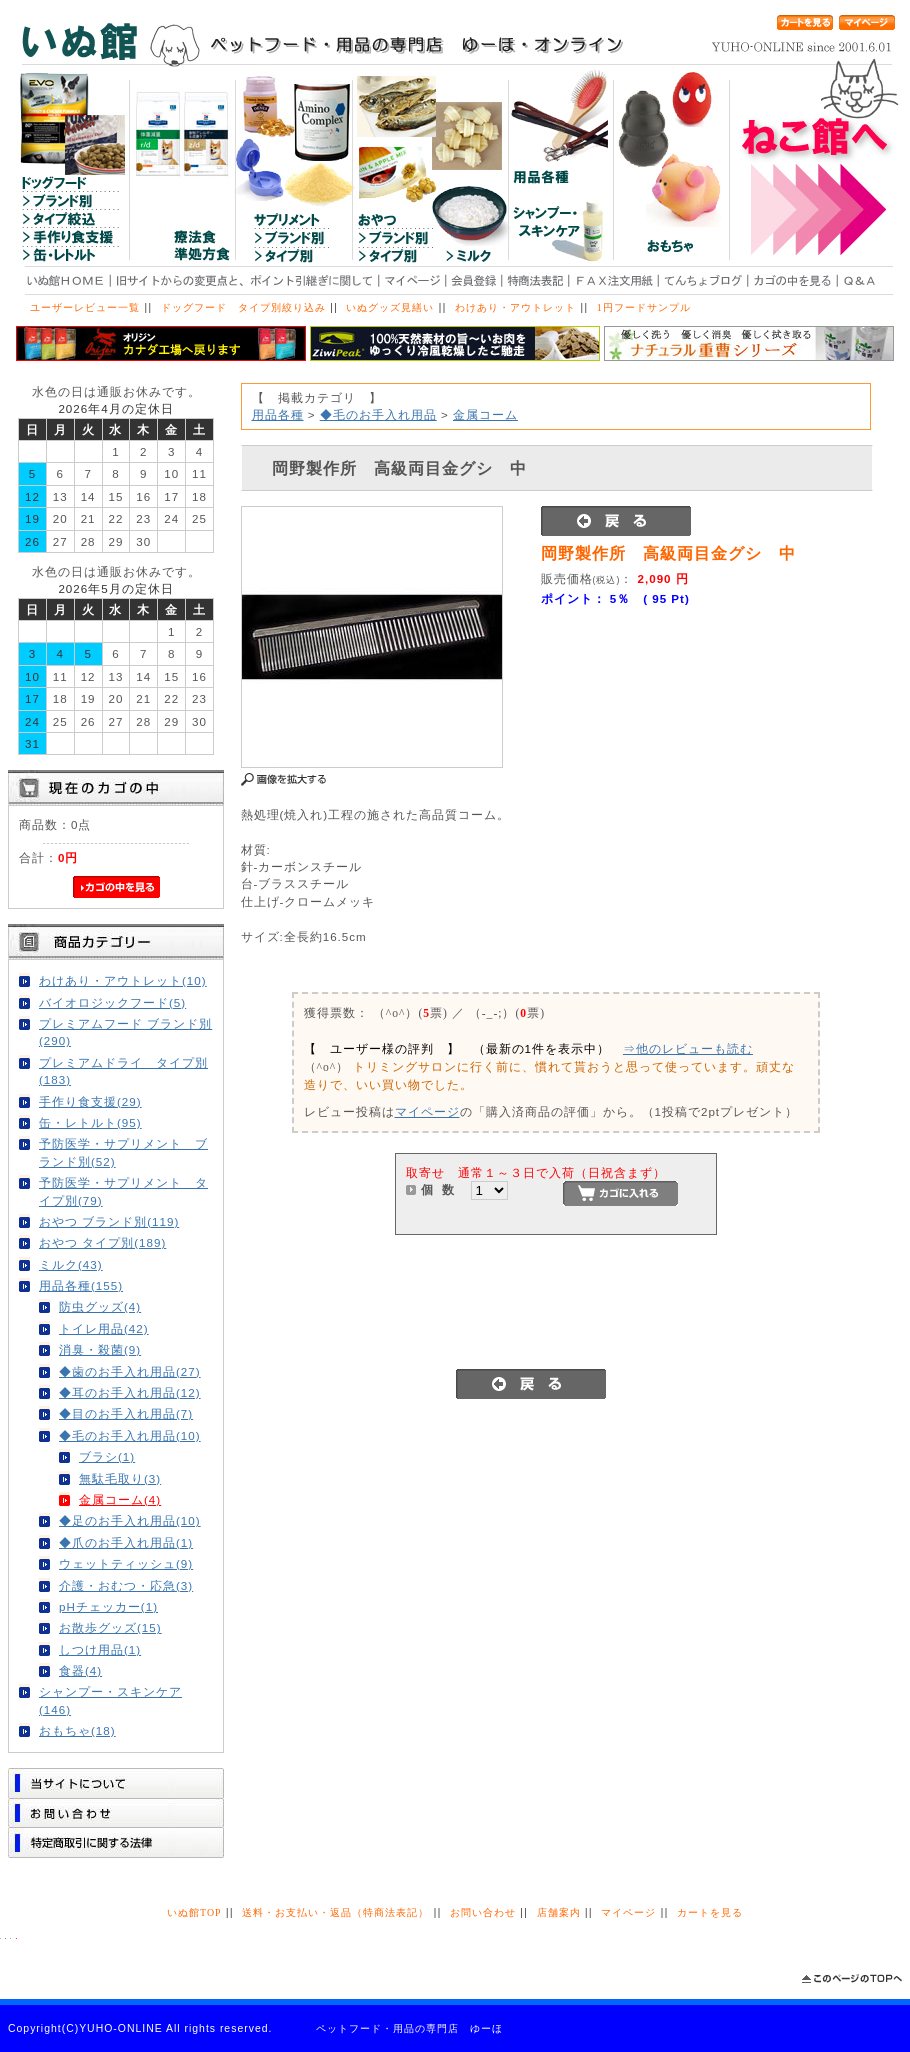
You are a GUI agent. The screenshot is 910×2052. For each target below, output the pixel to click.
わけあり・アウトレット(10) (123, 980)
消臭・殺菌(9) (100, 1349)
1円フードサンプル (644, 307)
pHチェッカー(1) (108, 1606)
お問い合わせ (483, 1912)
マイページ (427, 1111)
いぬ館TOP (194, 1912)
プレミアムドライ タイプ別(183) (123, 1071)
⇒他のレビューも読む (688, 1048)
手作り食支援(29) (90, 1101)
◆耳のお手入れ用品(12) (130, 1392)
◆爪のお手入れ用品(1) (126, 1542)
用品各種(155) (81, 1285)
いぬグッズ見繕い (390, 307)
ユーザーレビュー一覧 (85, 307)
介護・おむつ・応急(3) (126, 1585)
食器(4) (80, 1670)
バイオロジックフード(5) (112, 1002)
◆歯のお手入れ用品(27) (130, 1371)
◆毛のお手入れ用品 (378, 414)
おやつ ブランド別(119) (109, 1221)
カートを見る (710, 1912)
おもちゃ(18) (77, 1730)
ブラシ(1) (107, 1456)
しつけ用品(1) (100, 1649)
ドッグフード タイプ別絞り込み (243, 307)
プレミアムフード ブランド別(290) (125, 1032)
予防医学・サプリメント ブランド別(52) (123, 1152)
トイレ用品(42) (104, 1328)
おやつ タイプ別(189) (102, 1242)
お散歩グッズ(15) (110, 1627)
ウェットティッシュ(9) (126, 1563)
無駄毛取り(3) (120, 1478)
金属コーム (485, 414)
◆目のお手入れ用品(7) (126, 1413)
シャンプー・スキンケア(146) (110, 1700)
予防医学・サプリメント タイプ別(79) (123, 1191)
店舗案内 (559, 1912)
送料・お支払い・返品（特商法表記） (335, 1912)
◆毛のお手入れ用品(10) (130, 1435)
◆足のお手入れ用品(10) (130, 1520)
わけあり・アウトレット (515, 307)
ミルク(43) (71, 1264)
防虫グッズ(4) (100, 1306)
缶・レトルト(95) (90, 1122)
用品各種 (278, 414)
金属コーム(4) (120, 1499)
